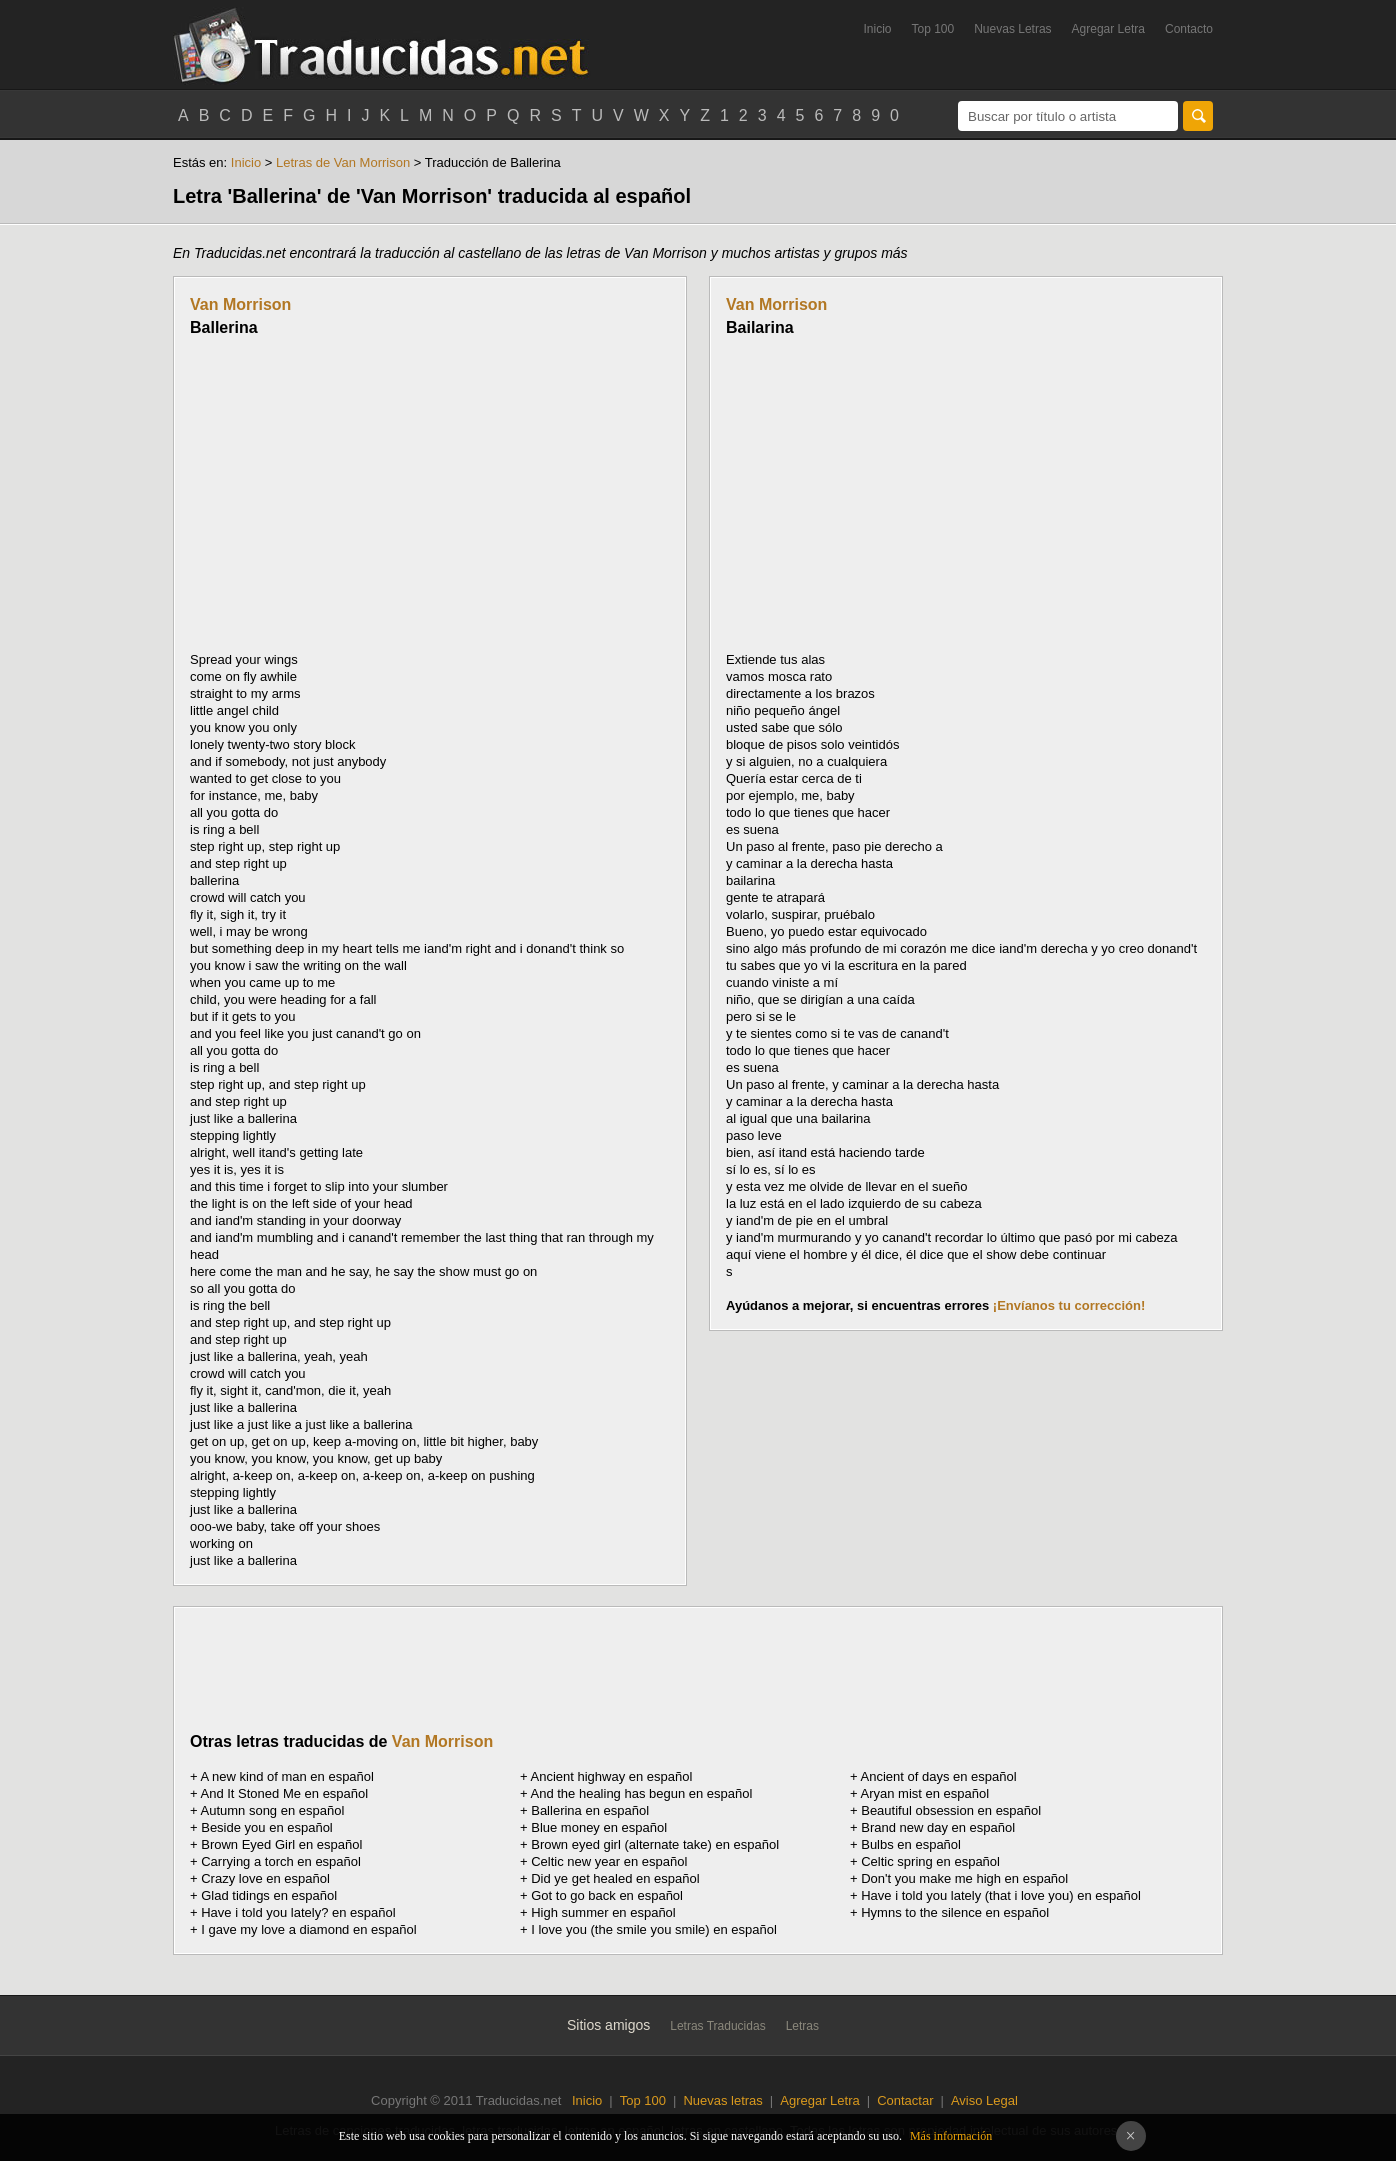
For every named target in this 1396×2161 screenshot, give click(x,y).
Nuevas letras (722, 2100)
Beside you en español (267, 1827)
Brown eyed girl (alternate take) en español (655, 1844)
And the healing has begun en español (642, 1793)
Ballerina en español (590, 1810)
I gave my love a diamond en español (308, 1929)
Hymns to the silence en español (955, 1912)
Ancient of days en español (939, 1776)
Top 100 (933, 29)
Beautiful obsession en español (951, 1810)
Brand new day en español (938, 1827)
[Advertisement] (358, 494)
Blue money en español (599, 1827)
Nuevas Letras (1012, 29)
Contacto (1189, 29)
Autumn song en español (273, 1810)
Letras (802, 2026)
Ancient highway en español (612, 1776)
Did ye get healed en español (615, 1878)
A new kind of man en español (287, 1776)
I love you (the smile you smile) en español (654, 1929)
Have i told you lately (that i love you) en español (1001, 1895)
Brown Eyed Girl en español (281, 1844)
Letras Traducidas (717, 2026)
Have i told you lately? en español (298, 1912)
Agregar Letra (1108, 29)
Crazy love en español (265, 1878)
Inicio (877, 29)
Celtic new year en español (609, 1861)
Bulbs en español (911, 1844)
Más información (951, 2136)
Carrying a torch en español (281, 1861)
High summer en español (603, 1912)
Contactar (905, 2100)
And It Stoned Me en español (285, 1793)
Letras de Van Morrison (343, 162)
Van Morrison (240, 304)
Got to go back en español (607, 1895)
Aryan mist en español (925, 1793)
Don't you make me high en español (964, 1878)
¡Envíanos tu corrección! (1069, 1305)
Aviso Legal (984, 2100)
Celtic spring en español (930, 1861)
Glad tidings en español (269, 1895)
